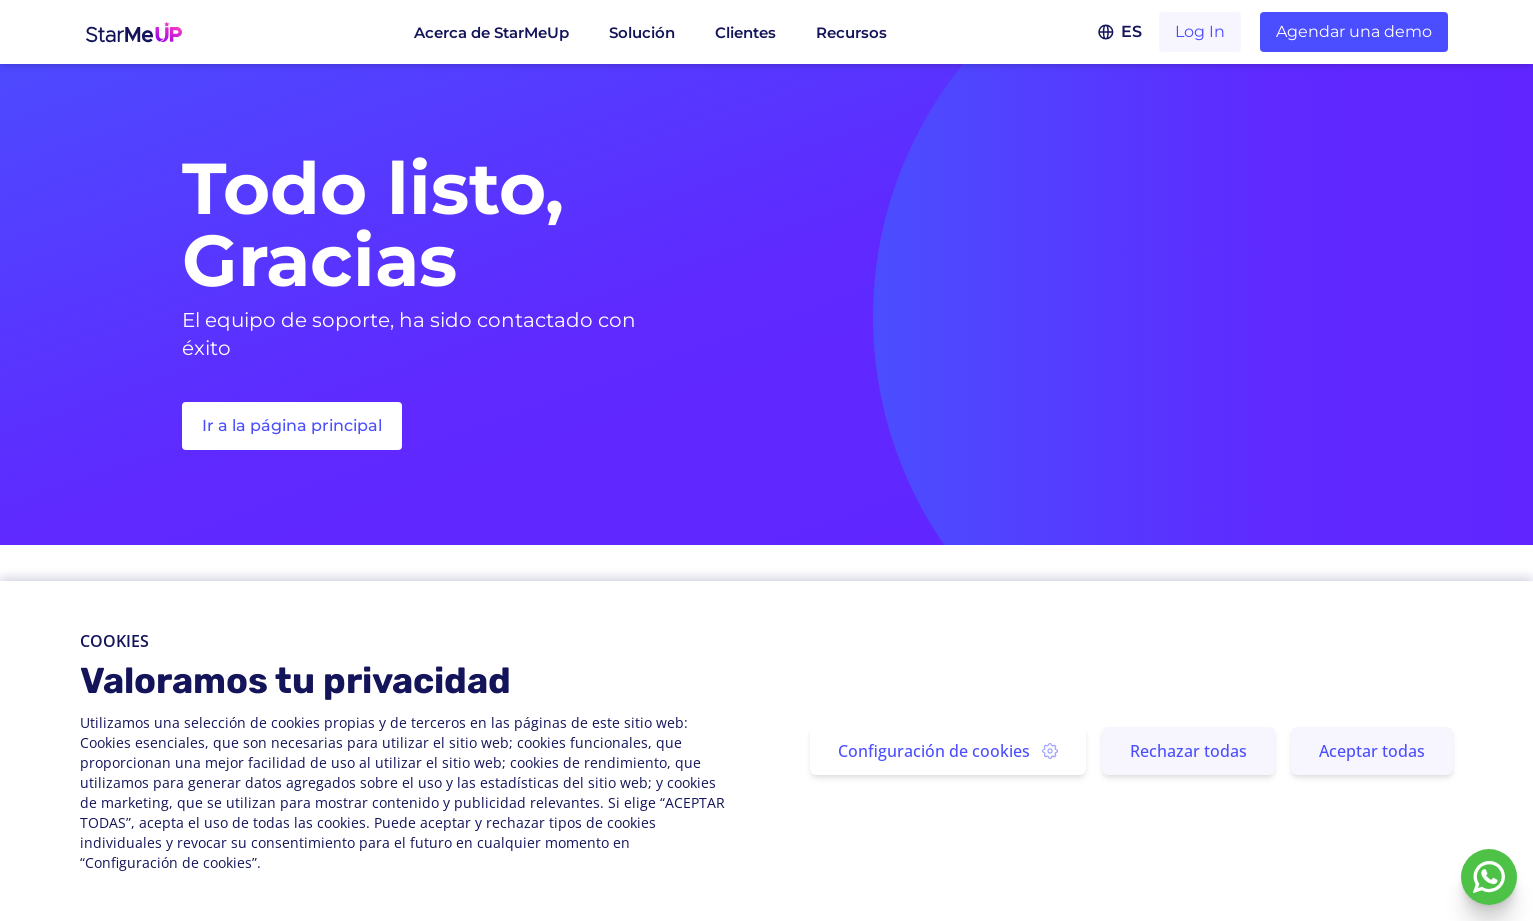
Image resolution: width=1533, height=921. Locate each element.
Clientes (745, 32)
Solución (642, 32)
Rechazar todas (1188, 751)
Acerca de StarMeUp (491, 32)
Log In (1200, 31)
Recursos (851, 32)
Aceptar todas (1372, 751)
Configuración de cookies (948, 751)
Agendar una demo (1354, 31)
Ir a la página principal (292, 425)
